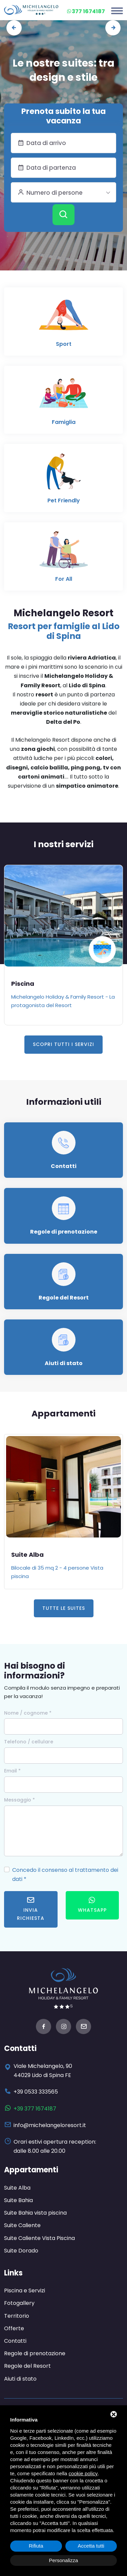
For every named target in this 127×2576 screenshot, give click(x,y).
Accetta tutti (91, 2546)
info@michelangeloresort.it (50, 2125)
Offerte (14, 2328)
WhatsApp (92, 1904)
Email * (12, 1770)
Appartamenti (31, 2170)
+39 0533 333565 (36, 2092)
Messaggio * (19, 1799)
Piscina (22, 983)
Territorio (16, 2316)
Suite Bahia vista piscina (35, 2213)
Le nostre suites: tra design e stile (63, 70)
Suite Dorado (21, 2251)
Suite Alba (27, 1554)
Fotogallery (19, 2303)
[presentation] (14, 27)
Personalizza (63, 2560)
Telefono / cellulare (28, 1741)
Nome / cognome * (27, 1713)
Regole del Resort (64, 1298)
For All (63, 579)
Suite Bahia (18, 2200)
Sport (63, 344)
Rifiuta (36, 2546)
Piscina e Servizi (24, 2290)
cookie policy (83, 2473)
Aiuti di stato (64, 1363)
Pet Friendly (63, 500)
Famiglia (64, 422)
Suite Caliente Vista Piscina (39, 2238)
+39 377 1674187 (35, 2109)
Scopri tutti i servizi (63, 1044)
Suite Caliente (22, 2225)
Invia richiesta (30, 1909)
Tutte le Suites (63, 1608)
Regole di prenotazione (63, 1232)
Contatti (64, 1166)
